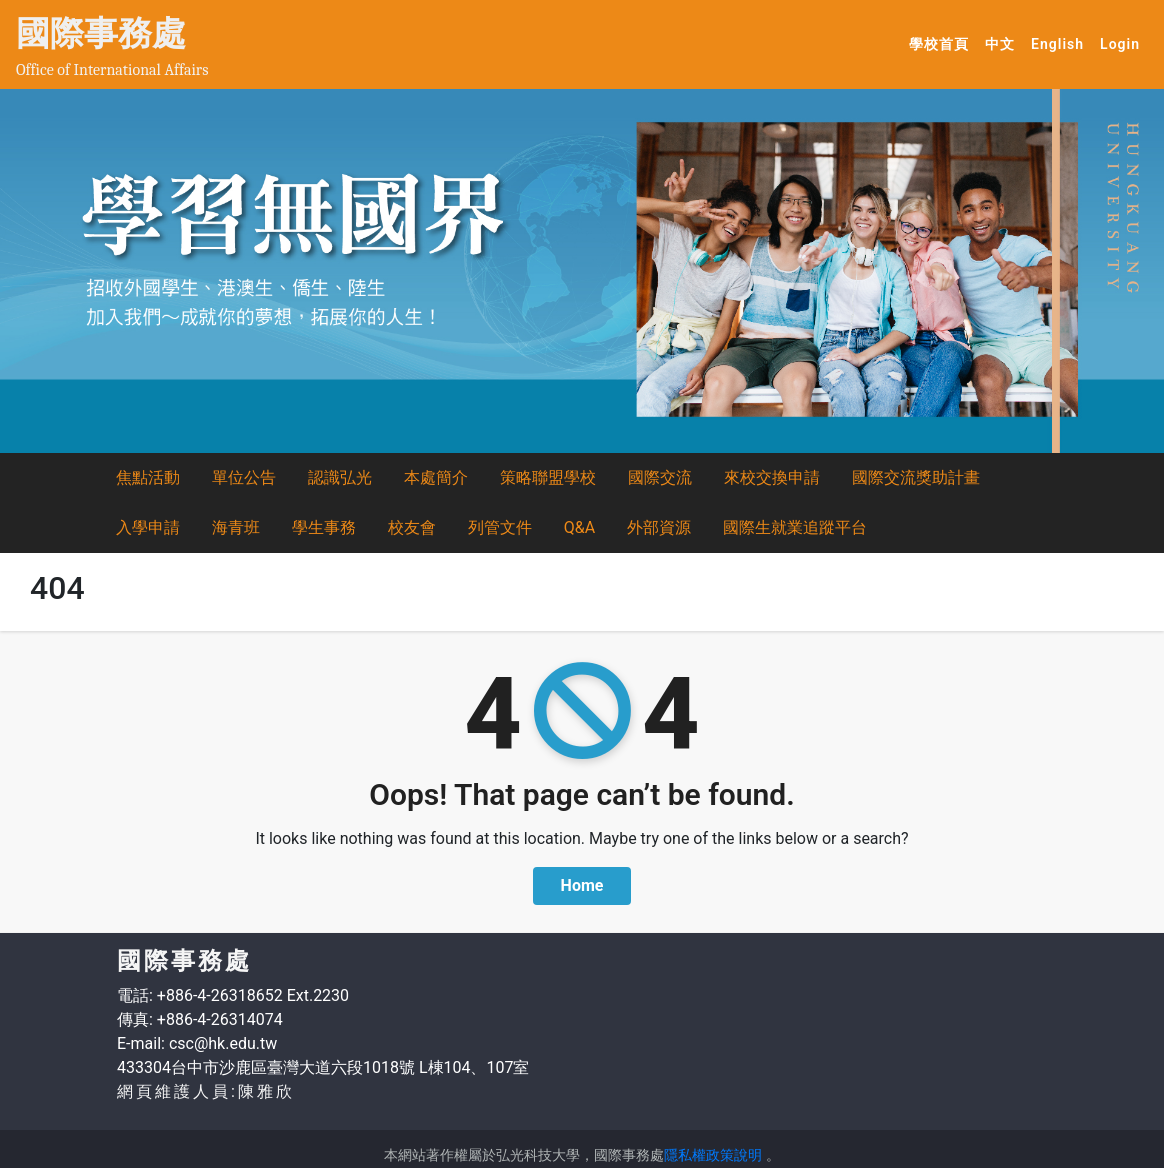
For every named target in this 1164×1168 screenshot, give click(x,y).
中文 (1004, 43)
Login (1120, 44)
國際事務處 (101, 33)
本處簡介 (436, 477)
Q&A (579, 527)
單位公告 (244, 477)
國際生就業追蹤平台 (795, 527)
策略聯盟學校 (548, 477)
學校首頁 (943, 43)
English (1061, 43)
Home (582, 885)
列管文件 (500, 527)
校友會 (412, 527)
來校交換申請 (772, 477)
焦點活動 (148, 477)
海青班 (236, 527)
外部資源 (659, 527)
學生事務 (324, 527)
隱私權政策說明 (713, 1155)
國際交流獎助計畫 (916, 477)
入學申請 (148, 527)
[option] (582, 271)
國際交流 (660, 477)
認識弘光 (340, 477)
